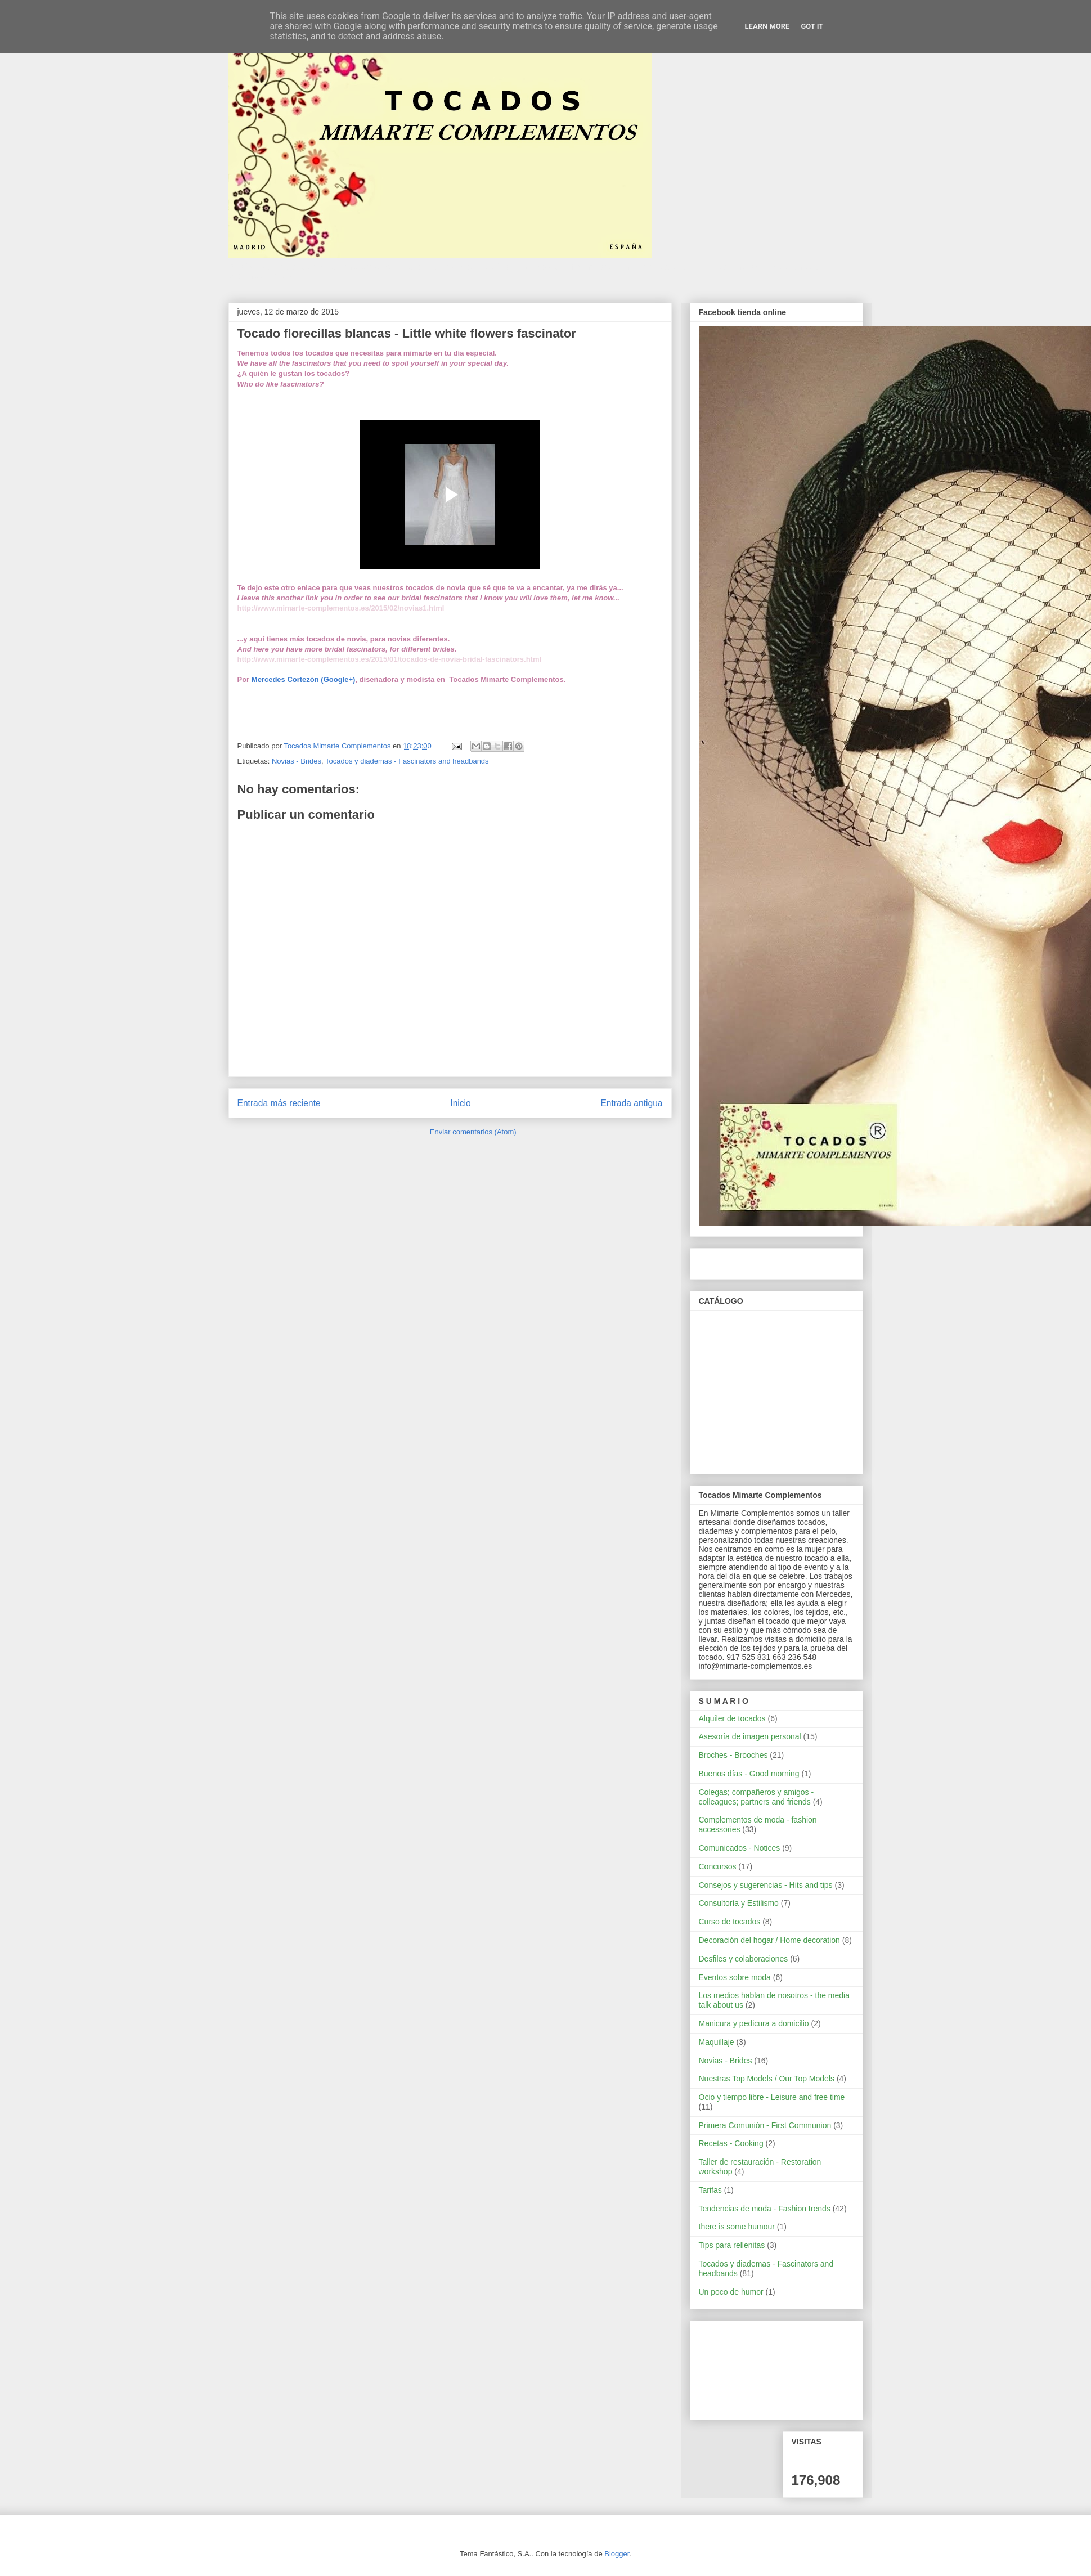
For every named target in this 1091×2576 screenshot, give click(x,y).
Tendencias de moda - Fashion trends (764, 2208)
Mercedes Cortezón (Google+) (304, 679)
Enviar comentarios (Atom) (473, 1132)
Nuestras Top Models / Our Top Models (767, 2078)
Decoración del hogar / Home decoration (769, 1940)
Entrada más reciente (279, 1103)
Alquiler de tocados (732, 1718)
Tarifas (710, 2189)
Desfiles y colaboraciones (743, 1958)
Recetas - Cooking (731, 2143)
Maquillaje (716, 2042)
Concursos (718, 1866)
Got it (812, 26)
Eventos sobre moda (735, 1977)
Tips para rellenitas (732, 2245)
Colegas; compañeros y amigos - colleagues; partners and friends (756, 1797)
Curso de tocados (730, 1921)
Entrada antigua (631, 1103)
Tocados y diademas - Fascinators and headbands (407, 761)
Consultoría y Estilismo (739, 1903)
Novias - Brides (296, 761)
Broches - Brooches (733, 1755)
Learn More (767, 26)
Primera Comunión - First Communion (765, 2125)
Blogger (616, 2554)
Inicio (460, 1103)
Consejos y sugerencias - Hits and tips (766, 1885)
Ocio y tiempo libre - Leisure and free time (772, 2097)
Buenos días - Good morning (749, 1773)
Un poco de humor (731, 2291)
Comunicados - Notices (739, 1847)
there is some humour (737, 2226)
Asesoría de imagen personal (750, 1736)
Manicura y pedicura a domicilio (754, 2023)
